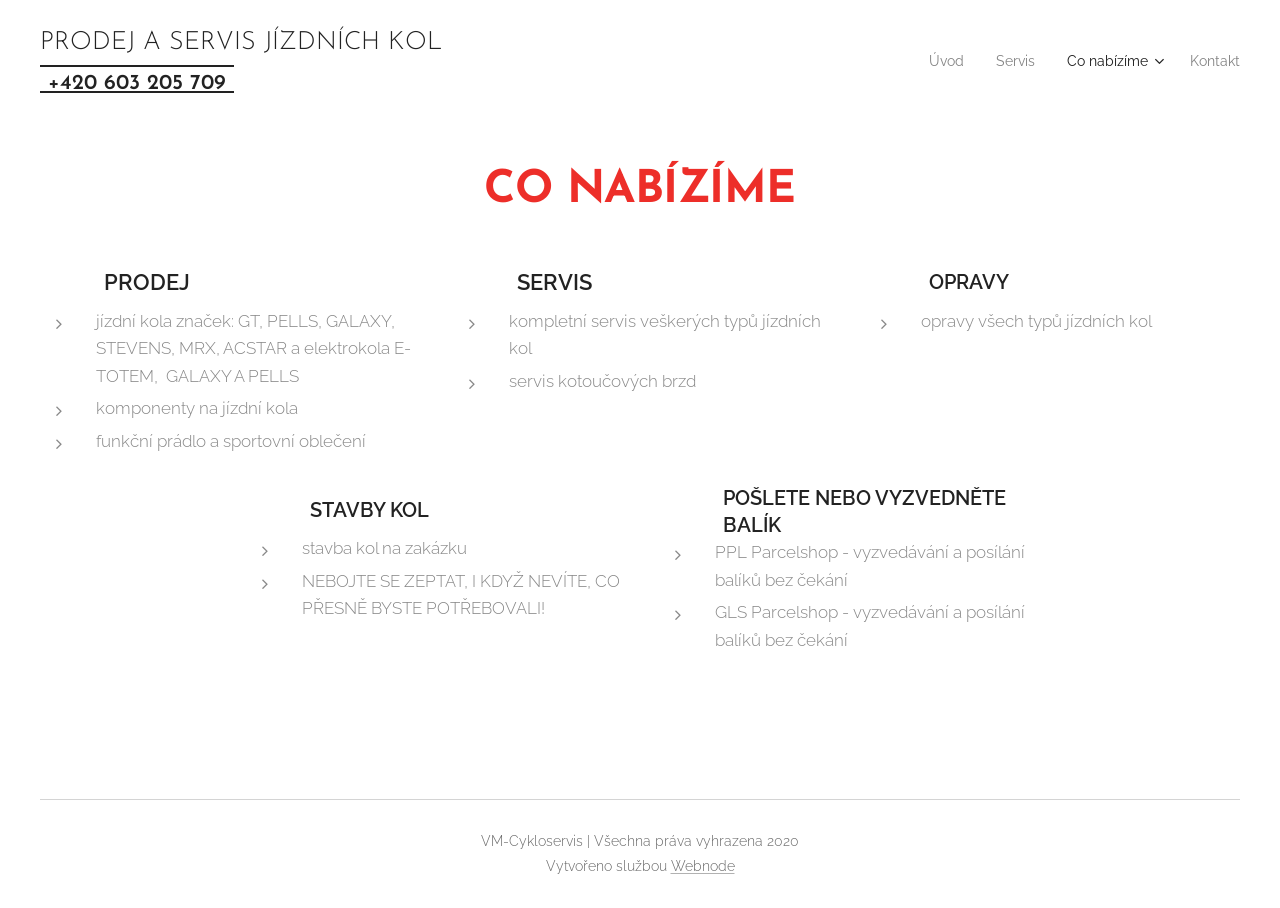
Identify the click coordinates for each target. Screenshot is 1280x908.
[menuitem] (925, 61)
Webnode (703, 866)
